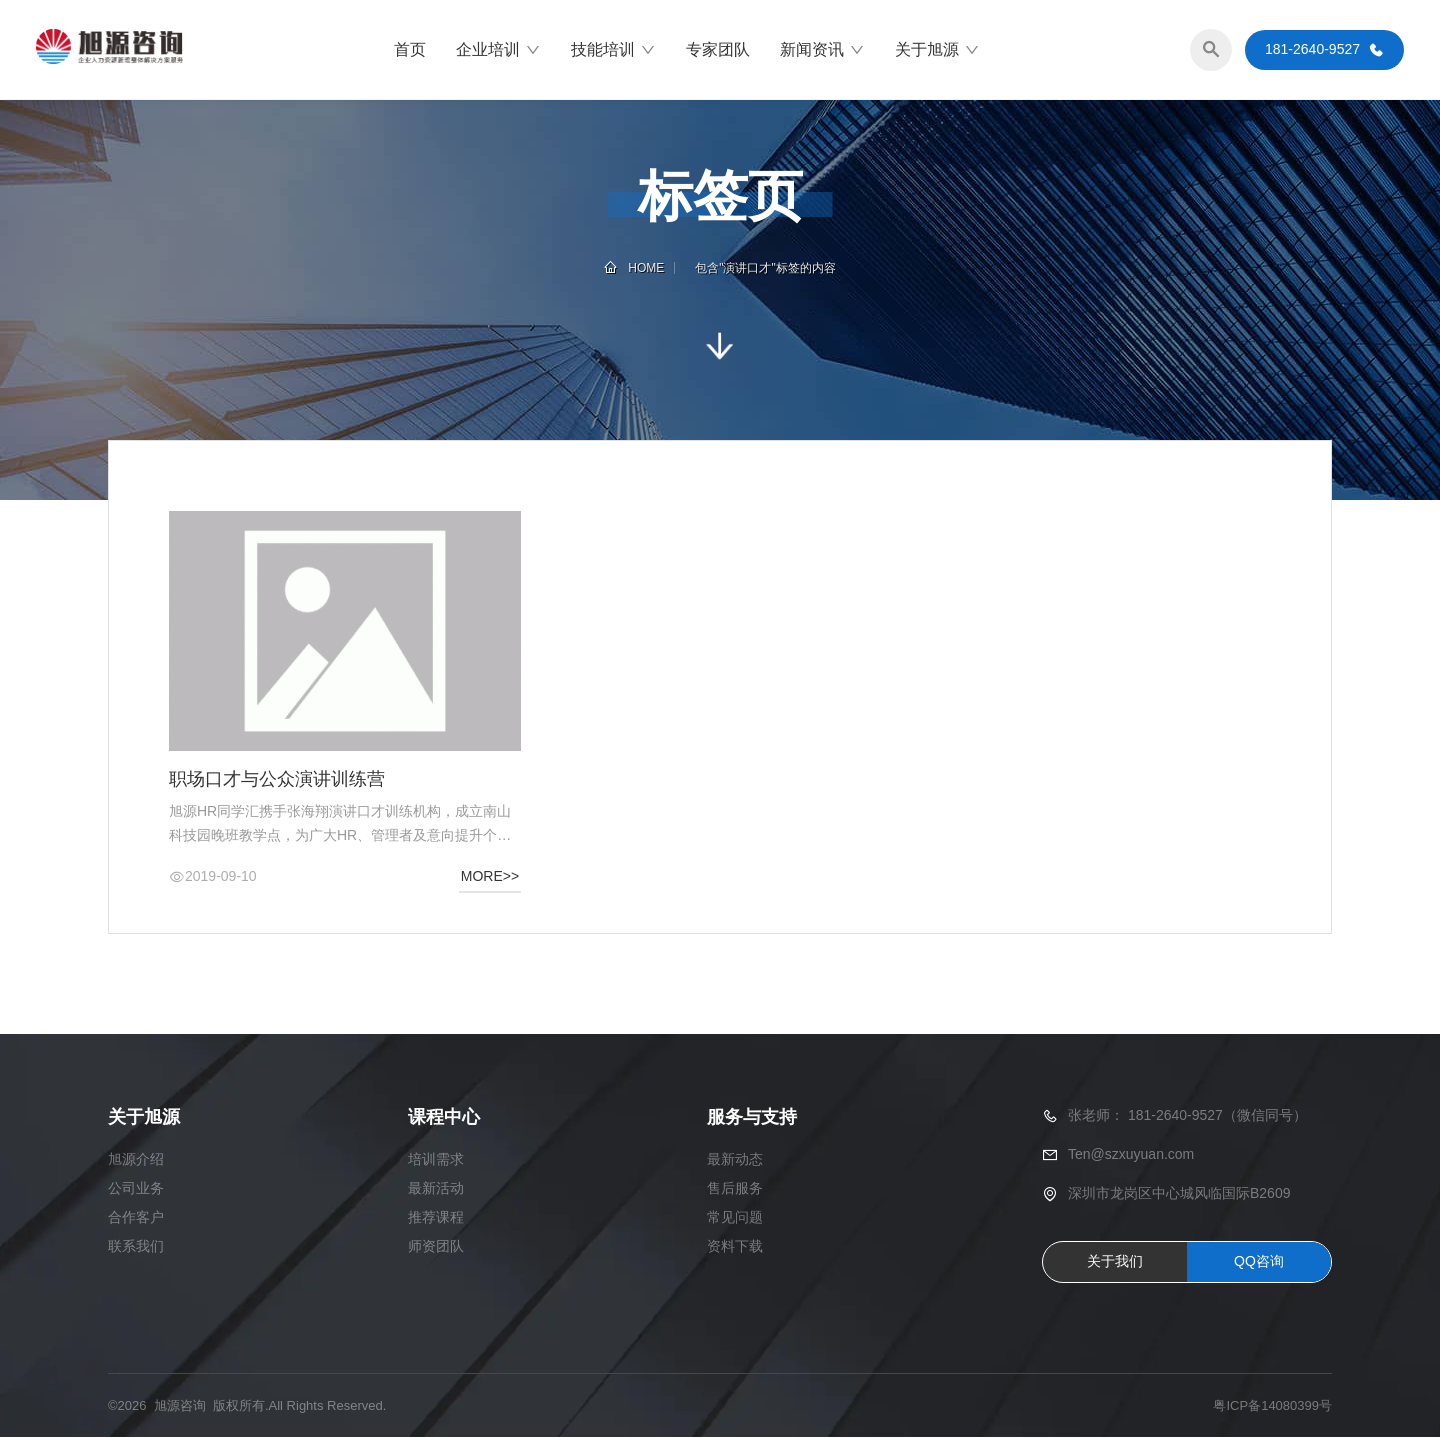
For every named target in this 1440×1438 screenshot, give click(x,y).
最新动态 (735, 1159)
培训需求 (436, 1159)
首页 (410, 49)
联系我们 (136, 1246)
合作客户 (136, 1217)
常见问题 (735, 1217)
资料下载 (735, 1246)
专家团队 (718, 49)
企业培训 (498, 50)
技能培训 (613, 50)
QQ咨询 (1259, 1262)
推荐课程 (436, 1217)
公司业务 (136, 1188)
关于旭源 (937, 50)
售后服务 (735, 1188)
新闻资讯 (822, 50)
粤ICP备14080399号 (1272, 1405)
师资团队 (436, 1246)
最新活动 (436, 1188)
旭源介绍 (136, 1159)
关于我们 (1115, 1262)
